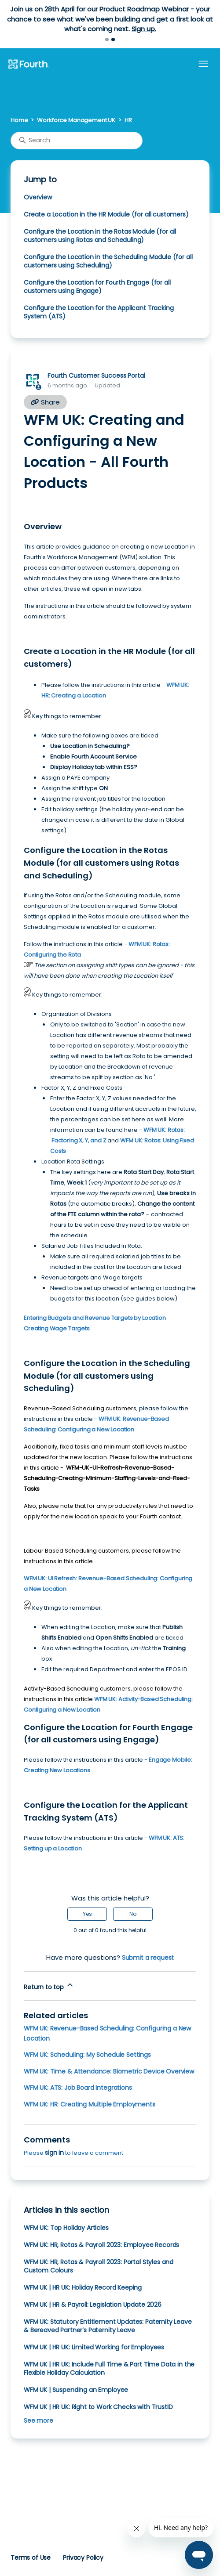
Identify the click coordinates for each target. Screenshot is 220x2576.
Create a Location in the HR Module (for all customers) (106, 214)
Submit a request (148, 1957)
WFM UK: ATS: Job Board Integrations (78, 2087)
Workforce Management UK (76, 120)
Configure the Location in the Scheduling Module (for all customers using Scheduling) (108, 261)
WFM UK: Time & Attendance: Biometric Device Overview (109, 2071)
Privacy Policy (83, 2557)
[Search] (77, 140)
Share (45, 402)
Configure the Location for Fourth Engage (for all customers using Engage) (97, 286)
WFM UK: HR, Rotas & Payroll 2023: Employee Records (101, 2244)
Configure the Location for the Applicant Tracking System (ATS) (98, 312)
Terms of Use (31, 2557)
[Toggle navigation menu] (203, 64)
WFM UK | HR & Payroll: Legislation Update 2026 (92, 2304)
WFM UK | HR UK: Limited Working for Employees (94, 2347)
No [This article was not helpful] (132, 1914)
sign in (54, 2152)
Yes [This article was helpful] (87, 1914)
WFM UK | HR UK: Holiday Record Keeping (83, 2287)
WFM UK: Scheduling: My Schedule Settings (87, 2054)
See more (38, 2420)
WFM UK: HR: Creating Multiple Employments (89, 2104)
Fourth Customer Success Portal (96, 375)
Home (19, 120)
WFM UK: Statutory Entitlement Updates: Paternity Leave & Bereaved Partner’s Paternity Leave (108, 2325)
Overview (38, 197)
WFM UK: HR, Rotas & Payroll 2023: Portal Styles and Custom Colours (98, 2266)
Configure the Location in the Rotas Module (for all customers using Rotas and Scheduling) (100, 235)
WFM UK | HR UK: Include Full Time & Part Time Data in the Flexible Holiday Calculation (109, 2368)
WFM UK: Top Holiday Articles (66, 2227)
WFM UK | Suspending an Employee (76, 2389)
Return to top (49, 1985)
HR (128, 120)
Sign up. (144, 28)
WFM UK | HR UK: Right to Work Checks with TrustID (98, 2407)
